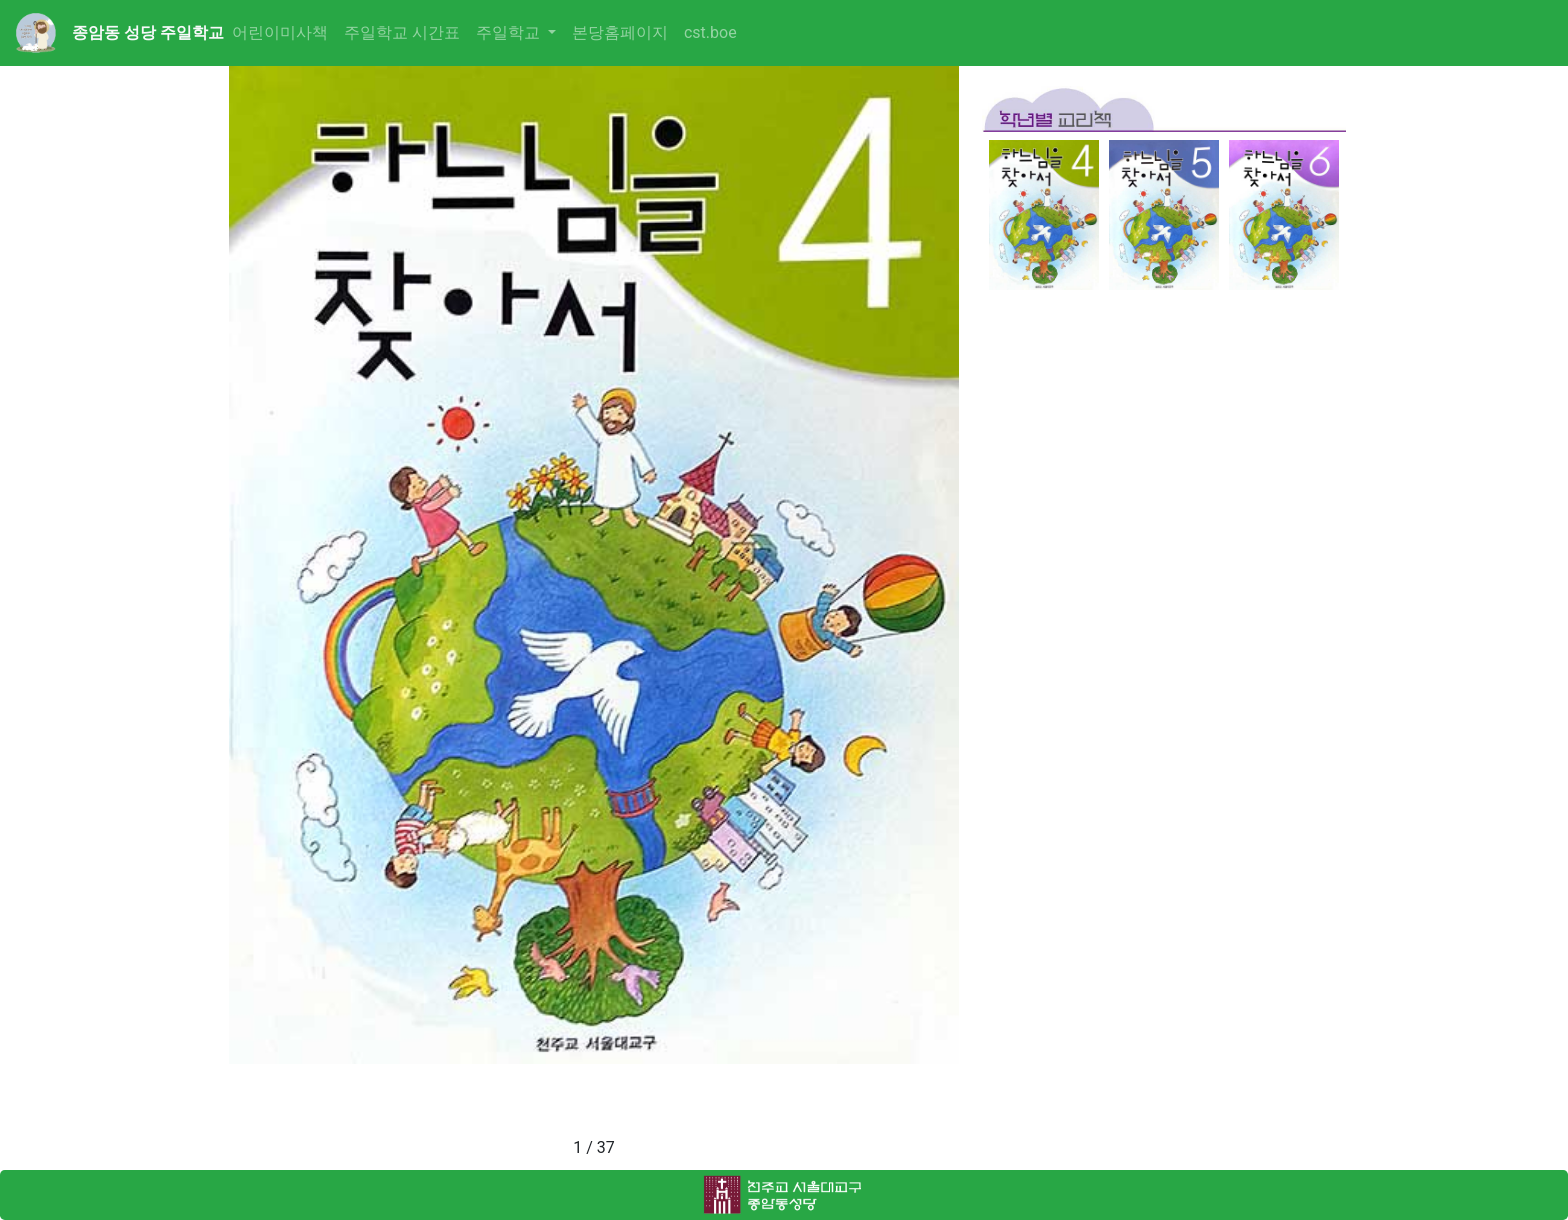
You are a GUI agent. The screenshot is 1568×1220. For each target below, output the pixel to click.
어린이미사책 (280, 32)
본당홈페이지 (620, 32)
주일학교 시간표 (402, 32)
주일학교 (510, 32)
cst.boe (710, 32)
